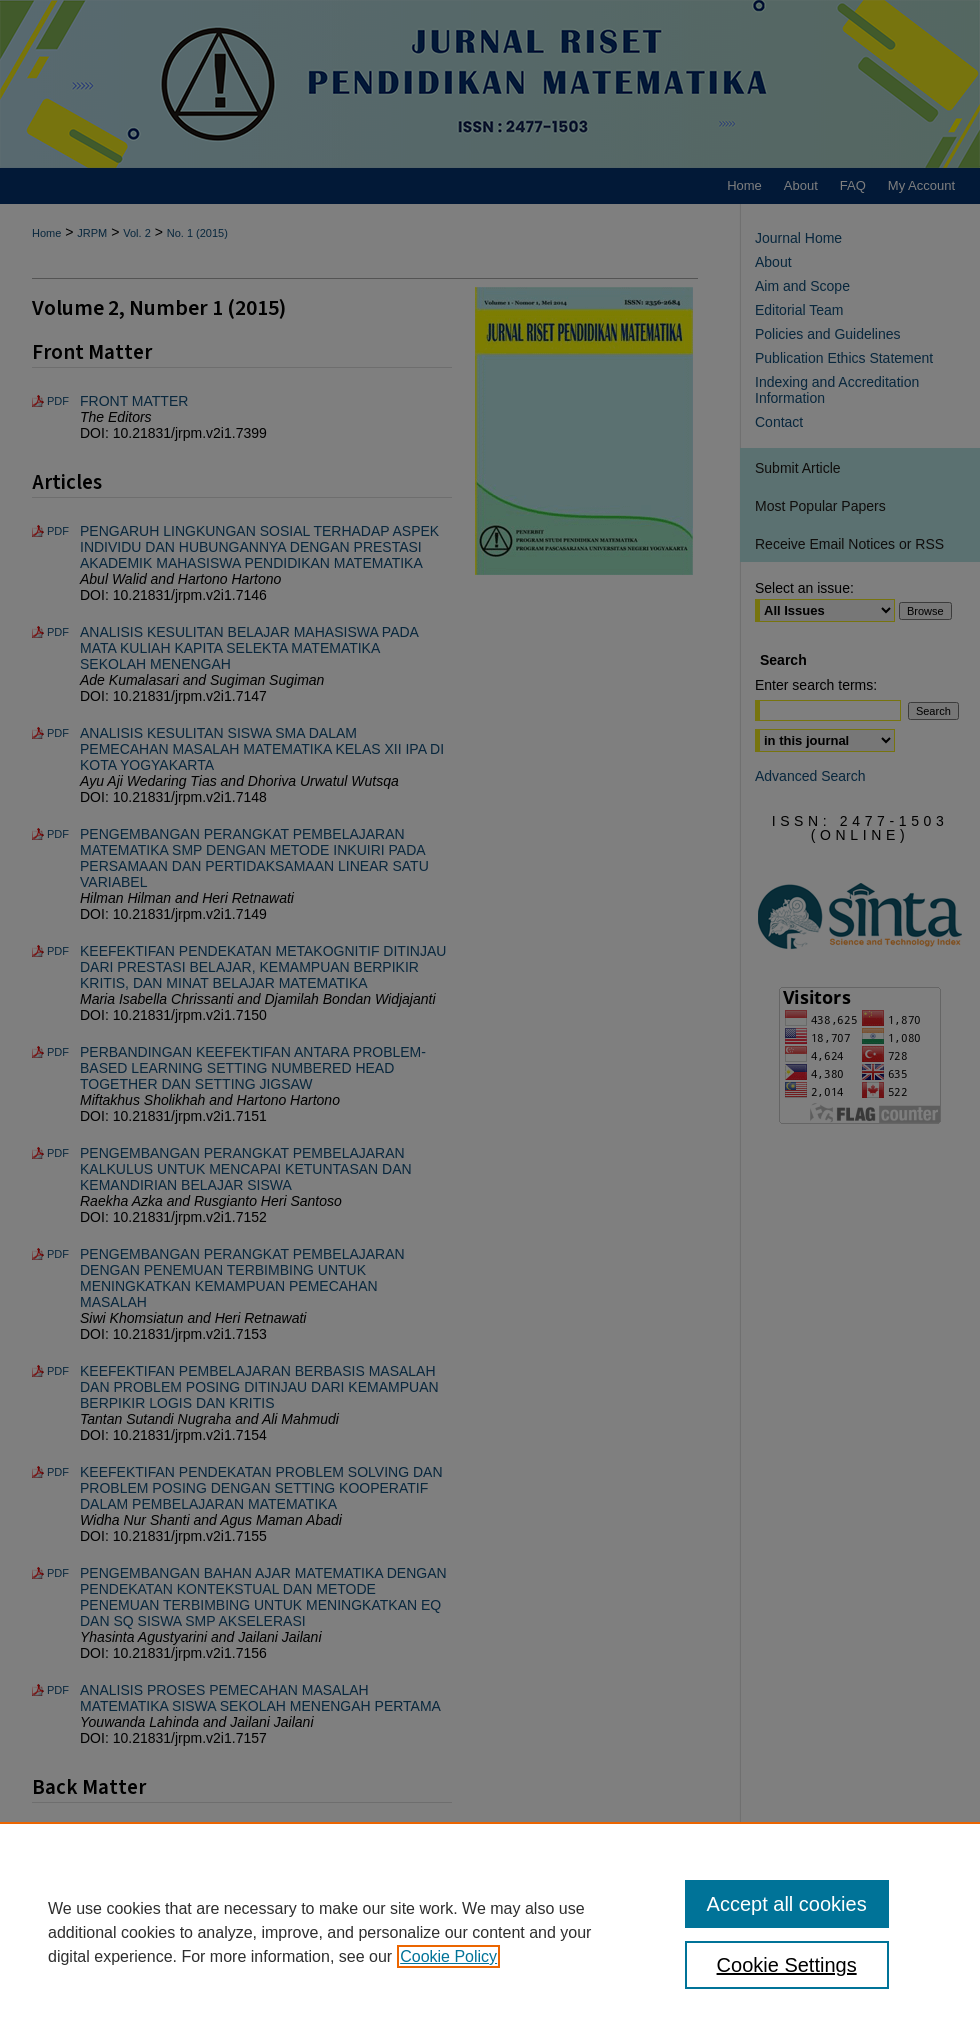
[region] (490, 1932)
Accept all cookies (787, 1904)
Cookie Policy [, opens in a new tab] (448, 1956)
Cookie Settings (787, 1965)
